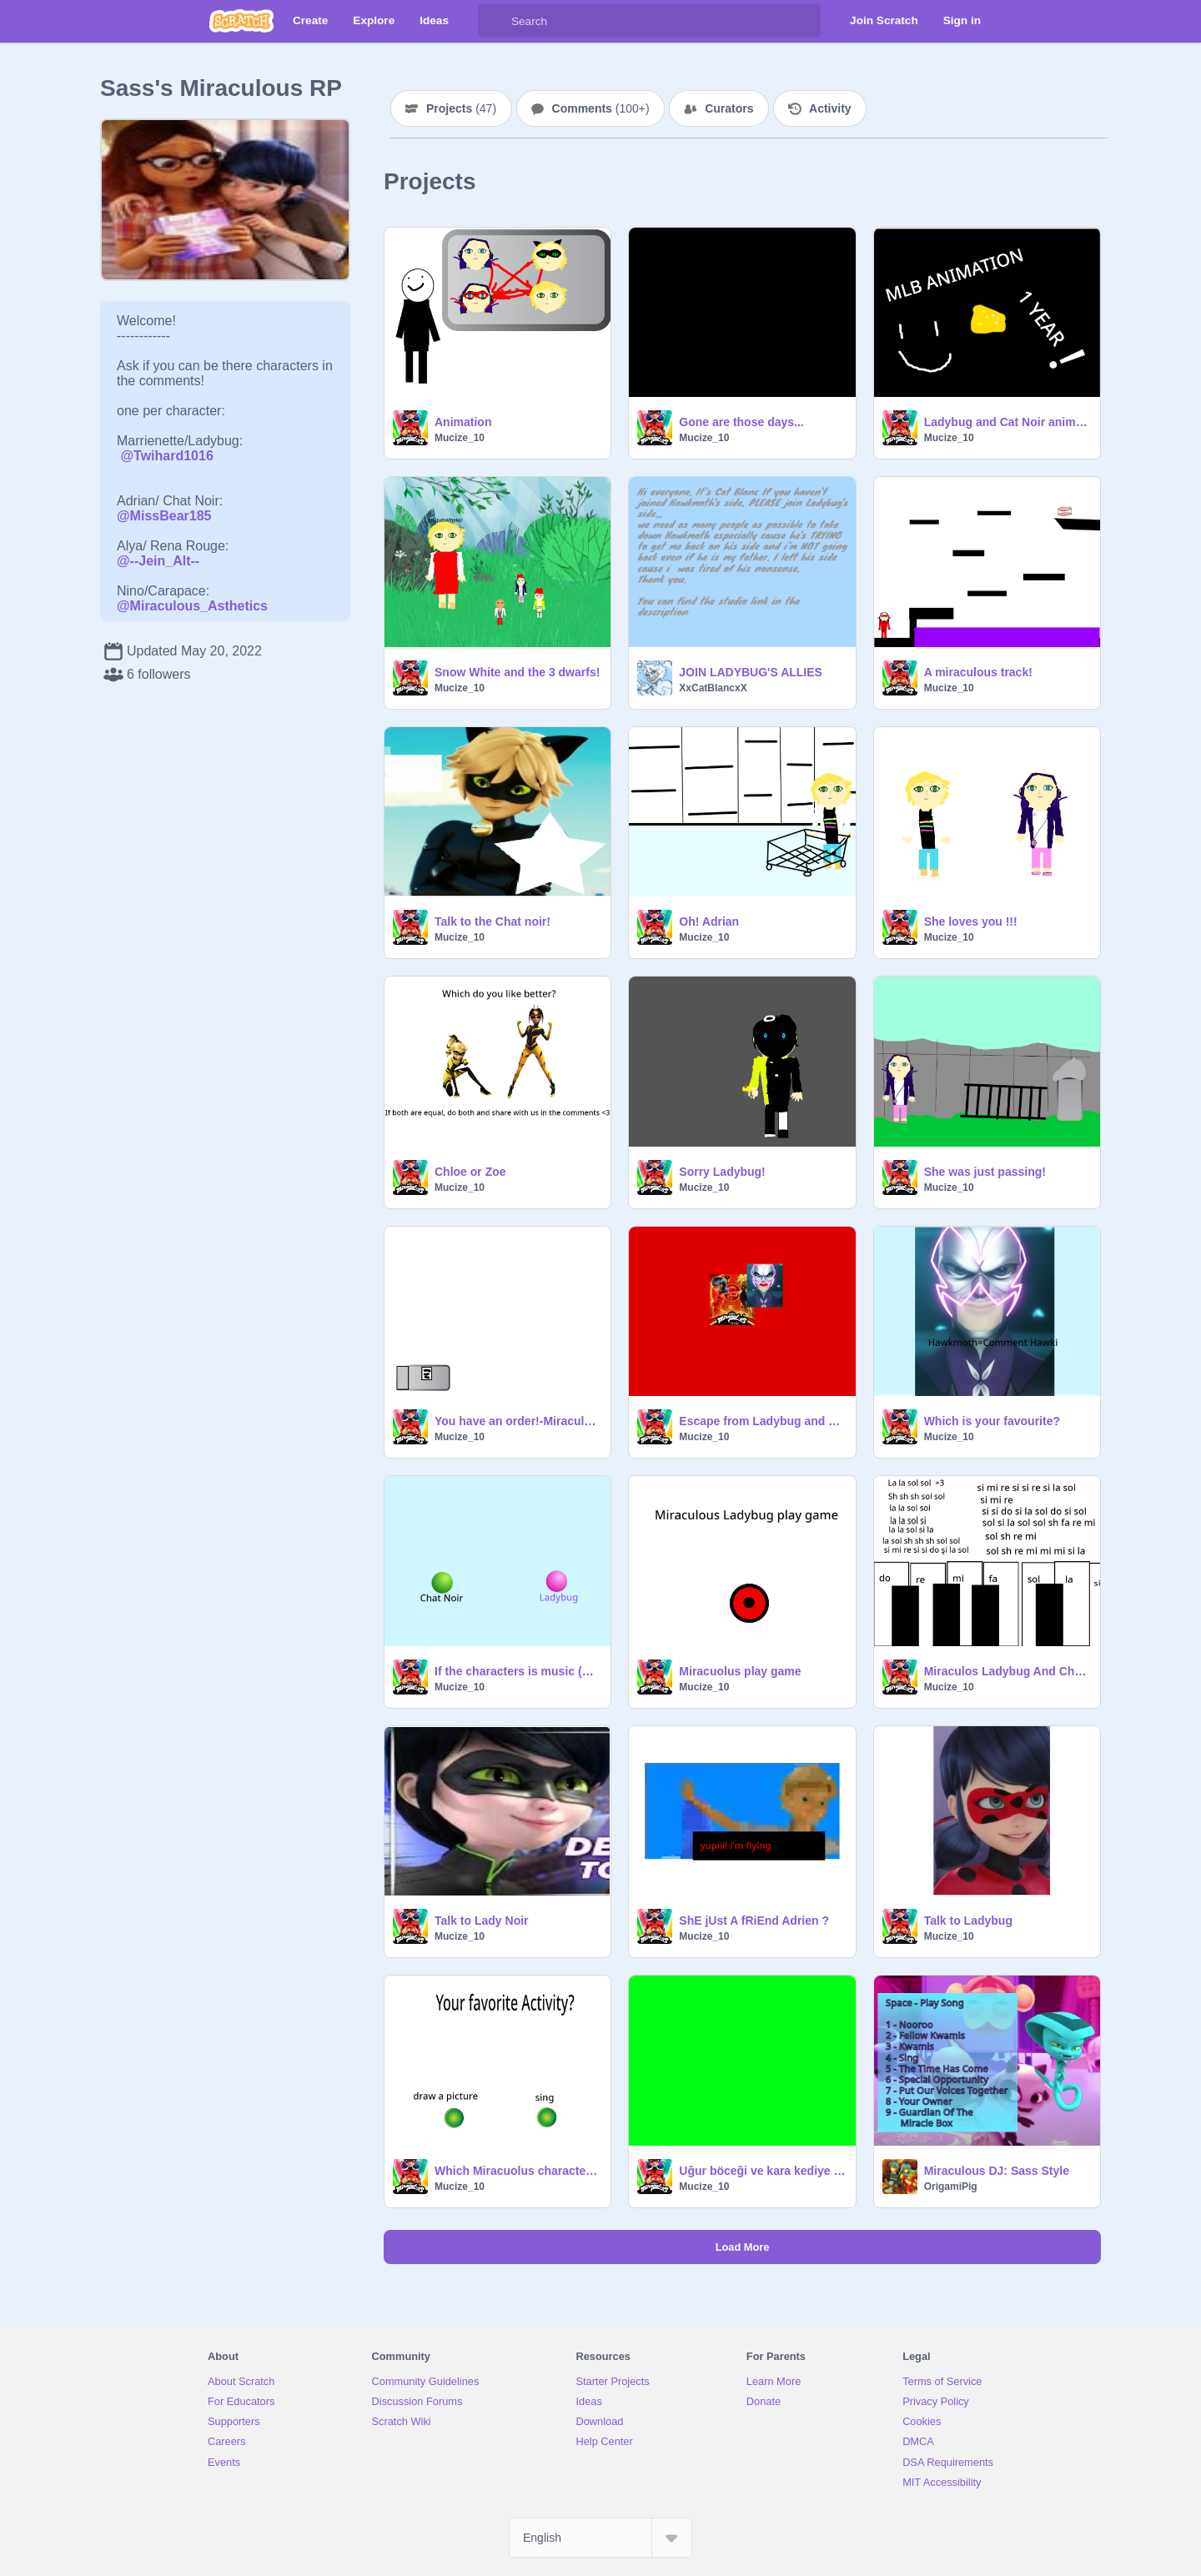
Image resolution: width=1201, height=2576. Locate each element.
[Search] (494, 21)
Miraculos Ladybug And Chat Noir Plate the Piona (1007, 1671)
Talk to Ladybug (968, 1920)
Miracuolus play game (740, 1671)
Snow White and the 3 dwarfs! (517, 672)
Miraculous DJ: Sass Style (996, 2170)
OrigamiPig (950, 2186)
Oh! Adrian (709, 921)
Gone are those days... (741, 422)
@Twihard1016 (166, 456)
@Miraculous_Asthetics (192, 606)
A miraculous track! (978, 672)
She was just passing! (985, 1171)
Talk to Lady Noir (482, 1920)
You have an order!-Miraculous (517, 1421)
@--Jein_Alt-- (158, 561)
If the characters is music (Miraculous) (517, 1671)
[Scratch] (241, 21)
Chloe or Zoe (470, 1171)
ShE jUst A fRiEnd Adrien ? (754, 1920)
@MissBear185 (164, 516)
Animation (463, 422)
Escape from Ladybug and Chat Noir (762, 1421)
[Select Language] (600, 2538)
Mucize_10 (460, 438)
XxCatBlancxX (712, 688)
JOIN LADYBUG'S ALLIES (750, 672)
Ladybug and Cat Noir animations (1007, 422)
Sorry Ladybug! (722, 1171)
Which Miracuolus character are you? (517, 2170)
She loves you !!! (971, 921)
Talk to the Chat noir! (492, 921)
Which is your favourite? (992, 1421)
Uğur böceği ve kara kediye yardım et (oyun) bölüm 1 (762, 2170)
